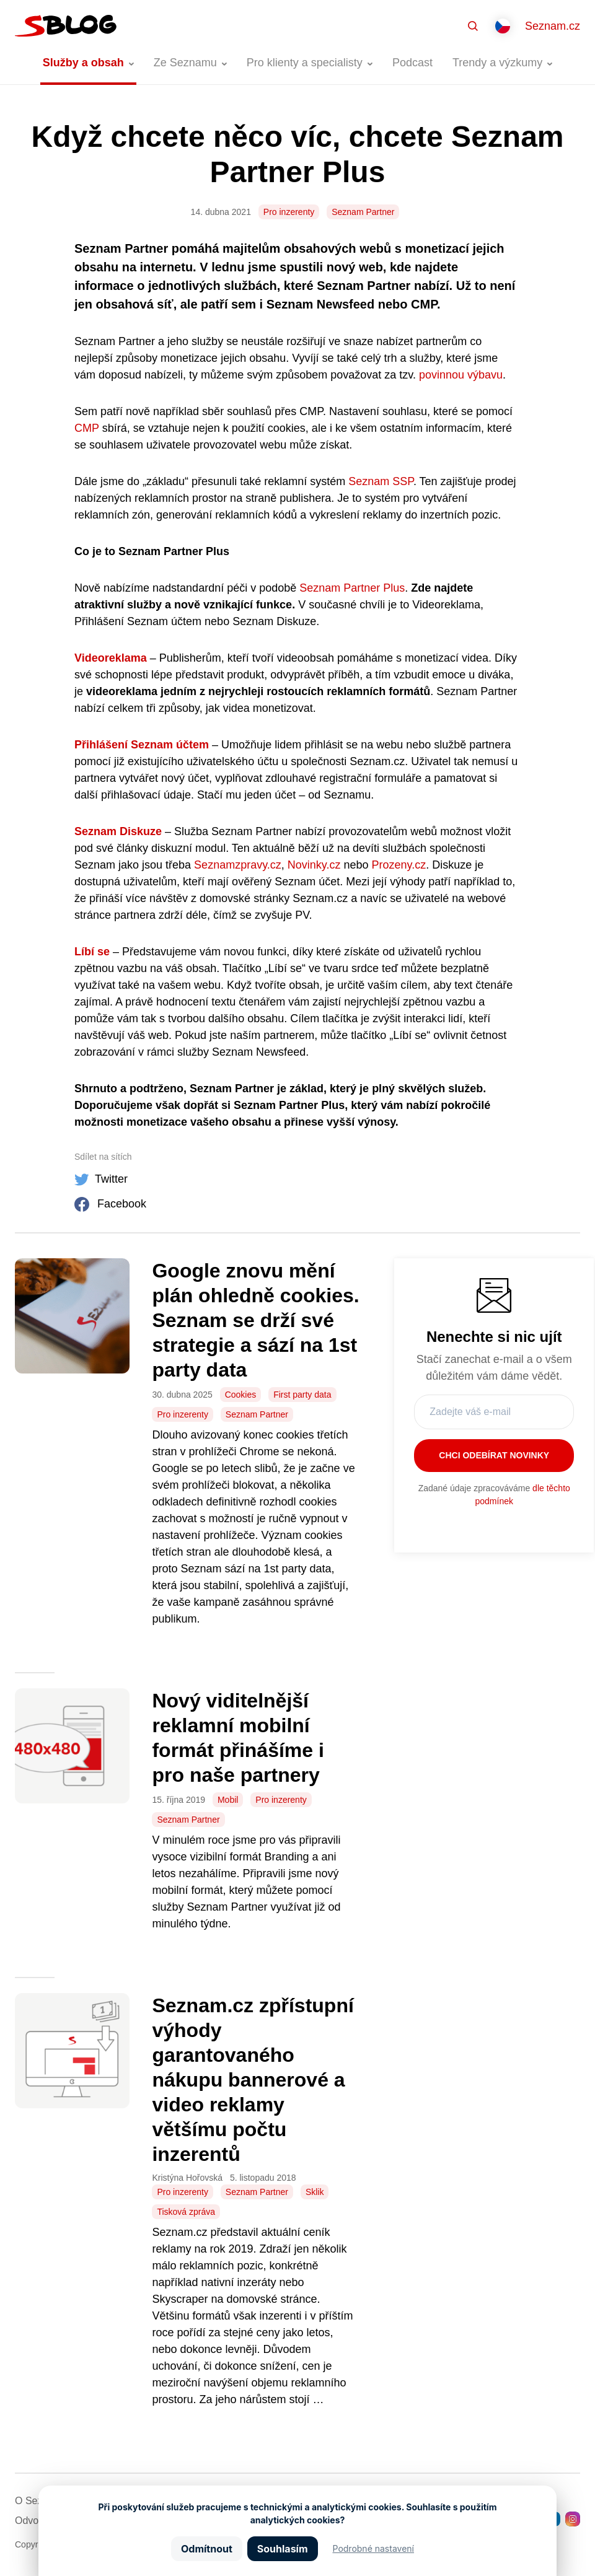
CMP (86, 428)
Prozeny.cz (397, 865)
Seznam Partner (363, 212)
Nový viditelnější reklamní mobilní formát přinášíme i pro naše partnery (238, 1737)
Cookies (241, 1395)
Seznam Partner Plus (350, 588)
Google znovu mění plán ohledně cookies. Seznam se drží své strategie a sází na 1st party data (255, 1320)
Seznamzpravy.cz (236, 865)
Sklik (315, 2192)
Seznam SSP (379, 481)
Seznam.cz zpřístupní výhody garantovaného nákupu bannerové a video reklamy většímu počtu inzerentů (252, 2079)
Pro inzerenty (288, 212)
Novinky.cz (312, 865)
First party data (302, 1395)
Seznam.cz (552, 26)
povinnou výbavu (459, 375)
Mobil (228, 1800)
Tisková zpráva (186, 2212)
